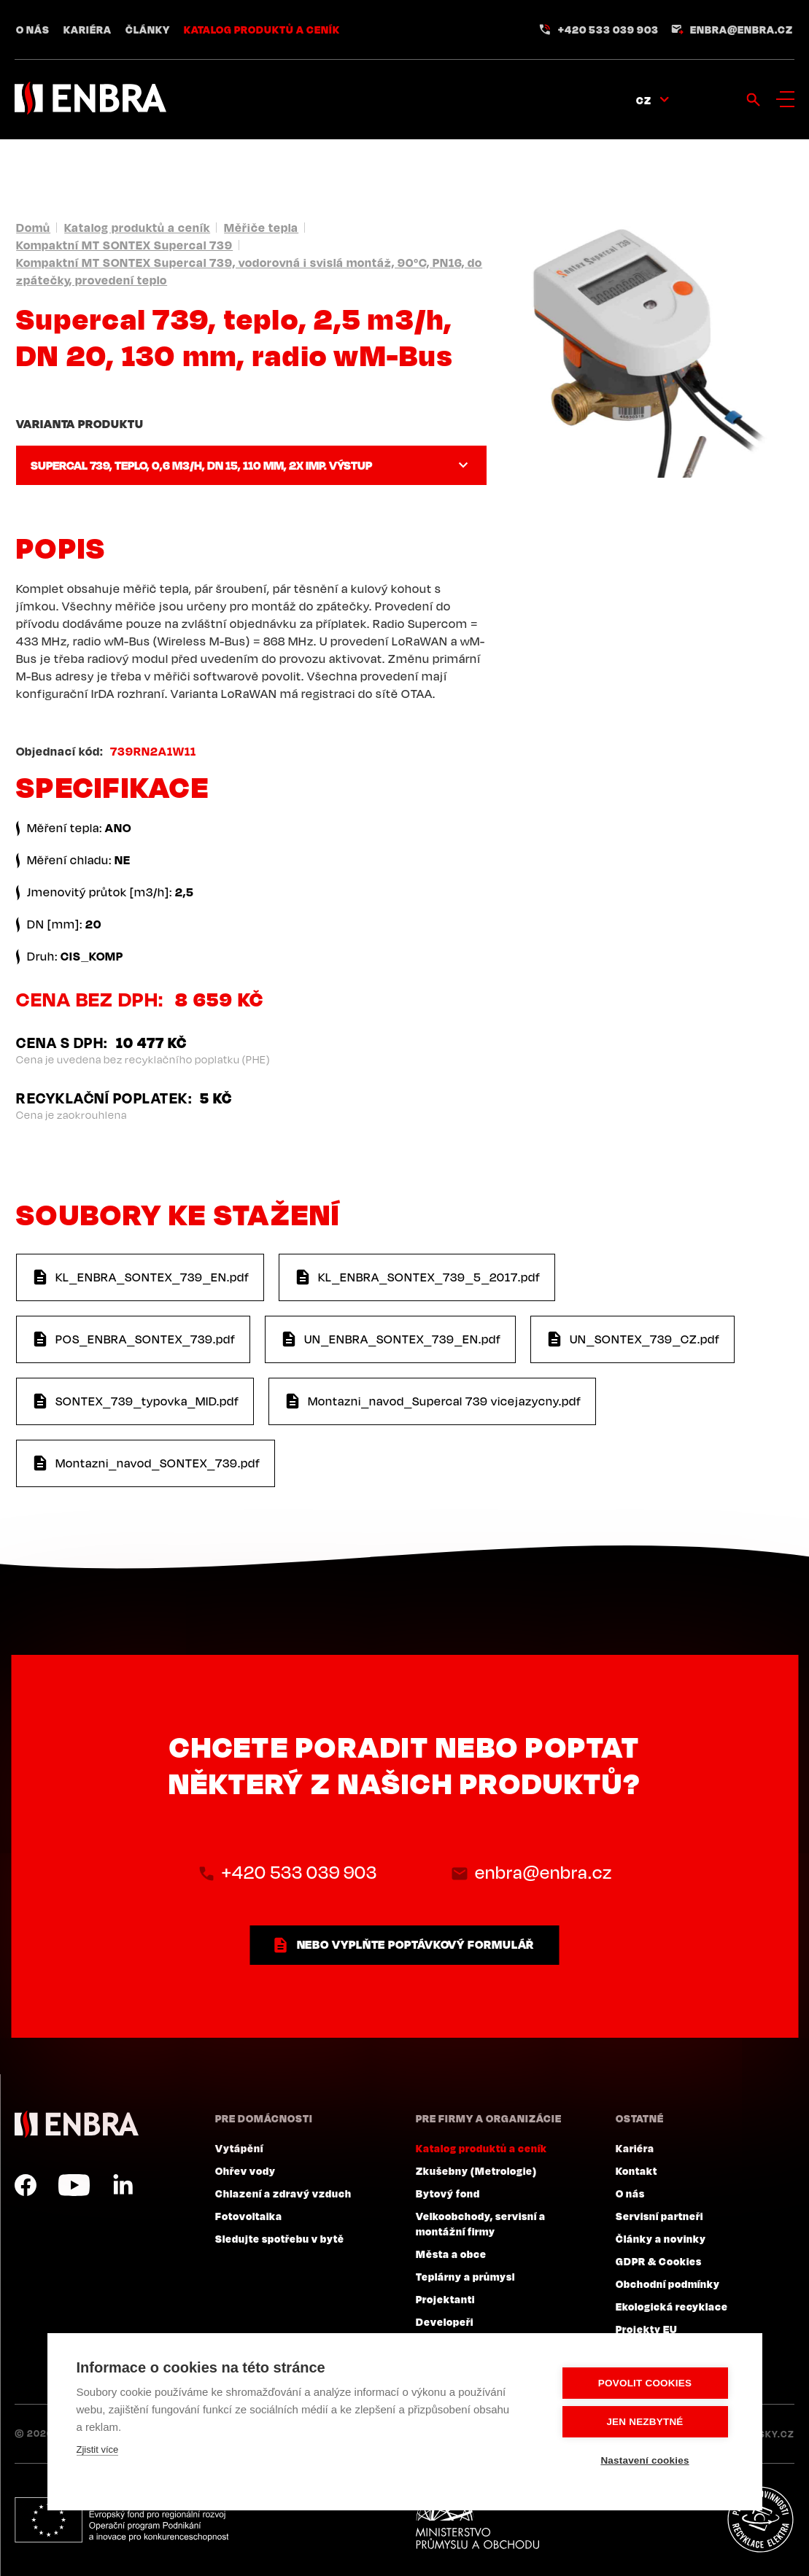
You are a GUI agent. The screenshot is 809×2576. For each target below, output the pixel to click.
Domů (33, 227)
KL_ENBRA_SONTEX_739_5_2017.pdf (429, 1277)
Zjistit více (98, 2449)
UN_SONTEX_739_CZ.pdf (645, 1339)
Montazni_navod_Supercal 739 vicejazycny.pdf (444, 1401)
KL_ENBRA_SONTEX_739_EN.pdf (152, 1277)
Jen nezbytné (644, 2421)
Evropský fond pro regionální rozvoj (121, 2519)
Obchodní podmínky (668, 2283)
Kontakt (636, 2170)
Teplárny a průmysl (465, 2276)
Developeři (444, 2321)
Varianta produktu (79, 423)
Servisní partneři (659, 2215)
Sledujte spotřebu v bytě (279, 2238)
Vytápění (239, 2147)
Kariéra (87, 29)
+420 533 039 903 (608, 29)
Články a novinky (661, 2238)
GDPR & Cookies (659, 2260)
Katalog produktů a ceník (262, 29)
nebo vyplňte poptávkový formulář (416, 1944)
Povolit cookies (645, 2383)
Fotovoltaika (248, 2215)
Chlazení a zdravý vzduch (283, 2193)
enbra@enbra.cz (741, 29)
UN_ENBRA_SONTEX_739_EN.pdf (402, 1339)
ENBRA (77, 2124)
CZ (643, 99)
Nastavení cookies (644, 2460)
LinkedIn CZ (122, 2185)
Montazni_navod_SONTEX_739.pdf (157, 1463)
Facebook (25, 2185)
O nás (33, 29)
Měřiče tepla (261, 227)
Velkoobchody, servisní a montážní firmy (481, 2223)
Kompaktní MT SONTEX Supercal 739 (124, 245)
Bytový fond (448, 2193)
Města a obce (451, 2253)
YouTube (74, 2185)
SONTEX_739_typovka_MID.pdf (147, 1401)
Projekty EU (647, 2328)
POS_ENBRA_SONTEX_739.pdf (145, 1339)
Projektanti (445, 2298)
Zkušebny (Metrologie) (476, 2170)
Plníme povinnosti (760, 2520)
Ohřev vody (245, 2170)
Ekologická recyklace (672, 2306)
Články (147, 29)
